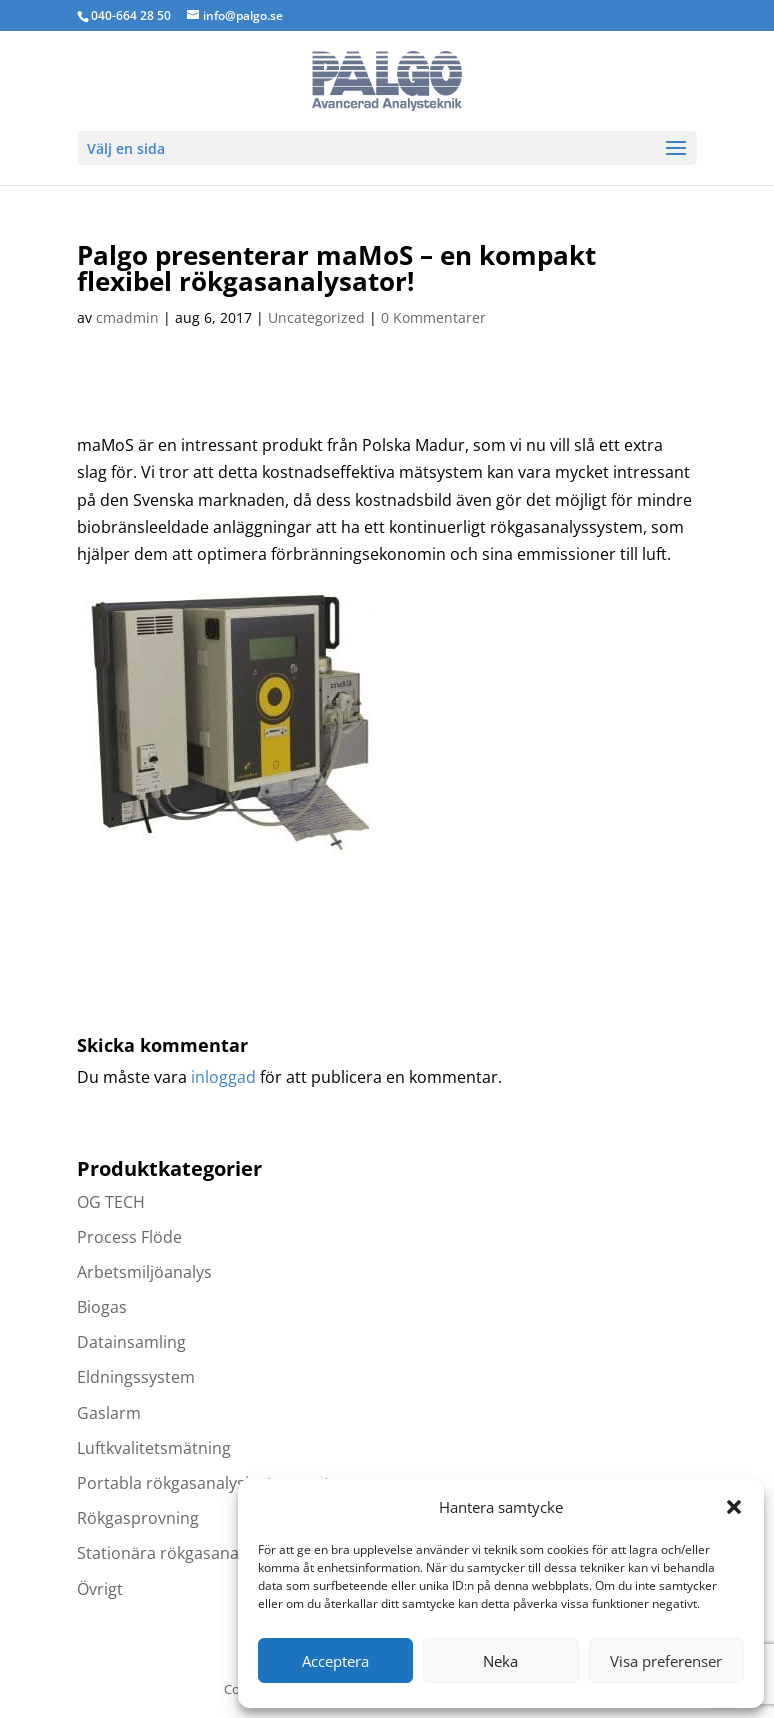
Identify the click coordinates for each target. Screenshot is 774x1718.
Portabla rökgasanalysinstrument (203, 1483)
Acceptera (335, 1661)
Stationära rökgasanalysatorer (192, 1553)
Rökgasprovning (138, 1518)
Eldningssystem (136, 1377)
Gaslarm (109, 1413)
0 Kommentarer (433, 317)
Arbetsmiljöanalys (144, 1272)
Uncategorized (316, 317)
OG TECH (111, 1202)
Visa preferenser (666, 1661)
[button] (734, 1507)
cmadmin (127, 317)
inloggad (223, 1077)
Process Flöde (129, 1237)
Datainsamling (131, 1342)
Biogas (102, 1307)
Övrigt (100, 1589)
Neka (500, 1661)
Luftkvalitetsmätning (154, 1448)
